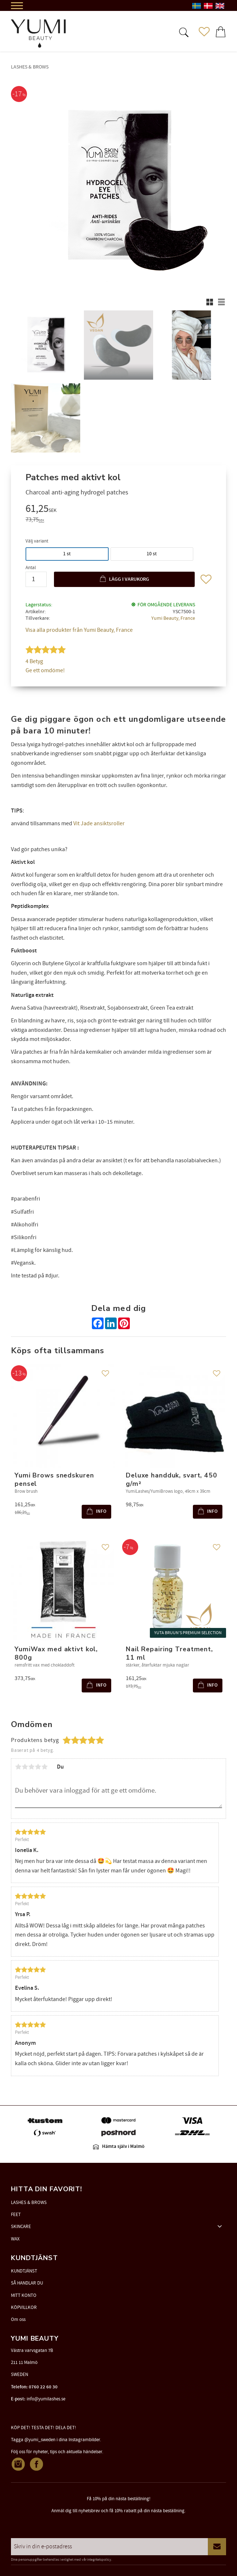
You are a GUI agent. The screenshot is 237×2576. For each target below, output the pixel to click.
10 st (152, 554)
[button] (183, 31)
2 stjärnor (25, 1766)
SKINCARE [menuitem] (21, 2226)
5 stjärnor (44, 1766)
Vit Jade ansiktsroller (99, 823)
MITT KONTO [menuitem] (23, 2295)
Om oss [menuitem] (18, 2319)
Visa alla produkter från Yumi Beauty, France (79, 630)
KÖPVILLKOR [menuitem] (24, 2307)
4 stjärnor (38, 1766)
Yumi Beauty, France (173, 618)
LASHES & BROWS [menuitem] (29, 2202)
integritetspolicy (99, 2559)
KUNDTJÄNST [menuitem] (24, 2271)
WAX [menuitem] (15, 2239)
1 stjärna (18, 1766)
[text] (118, 509)
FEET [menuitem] (16, 2214)
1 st (67, 554)
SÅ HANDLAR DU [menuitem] (27, 2283)
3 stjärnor (31, 1766)
